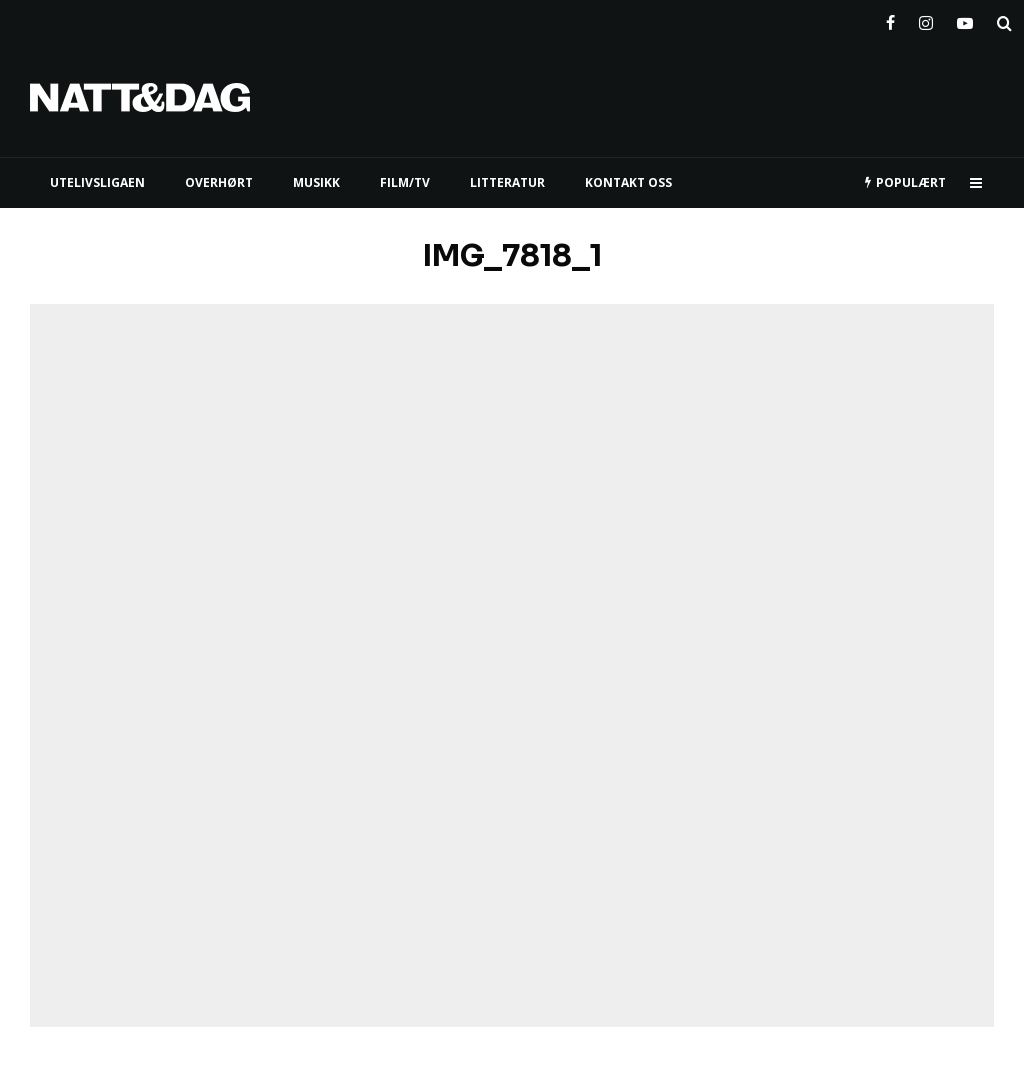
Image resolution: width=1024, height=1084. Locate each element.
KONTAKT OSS (628, 182)
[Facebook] (890, 19)
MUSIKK (316, 182)
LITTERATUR (507, 182)
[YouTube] (965, 19)
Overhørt (219, 182)
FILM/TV (405, 182)
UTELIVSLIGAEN (97, 182)
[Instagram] (926, 19)
